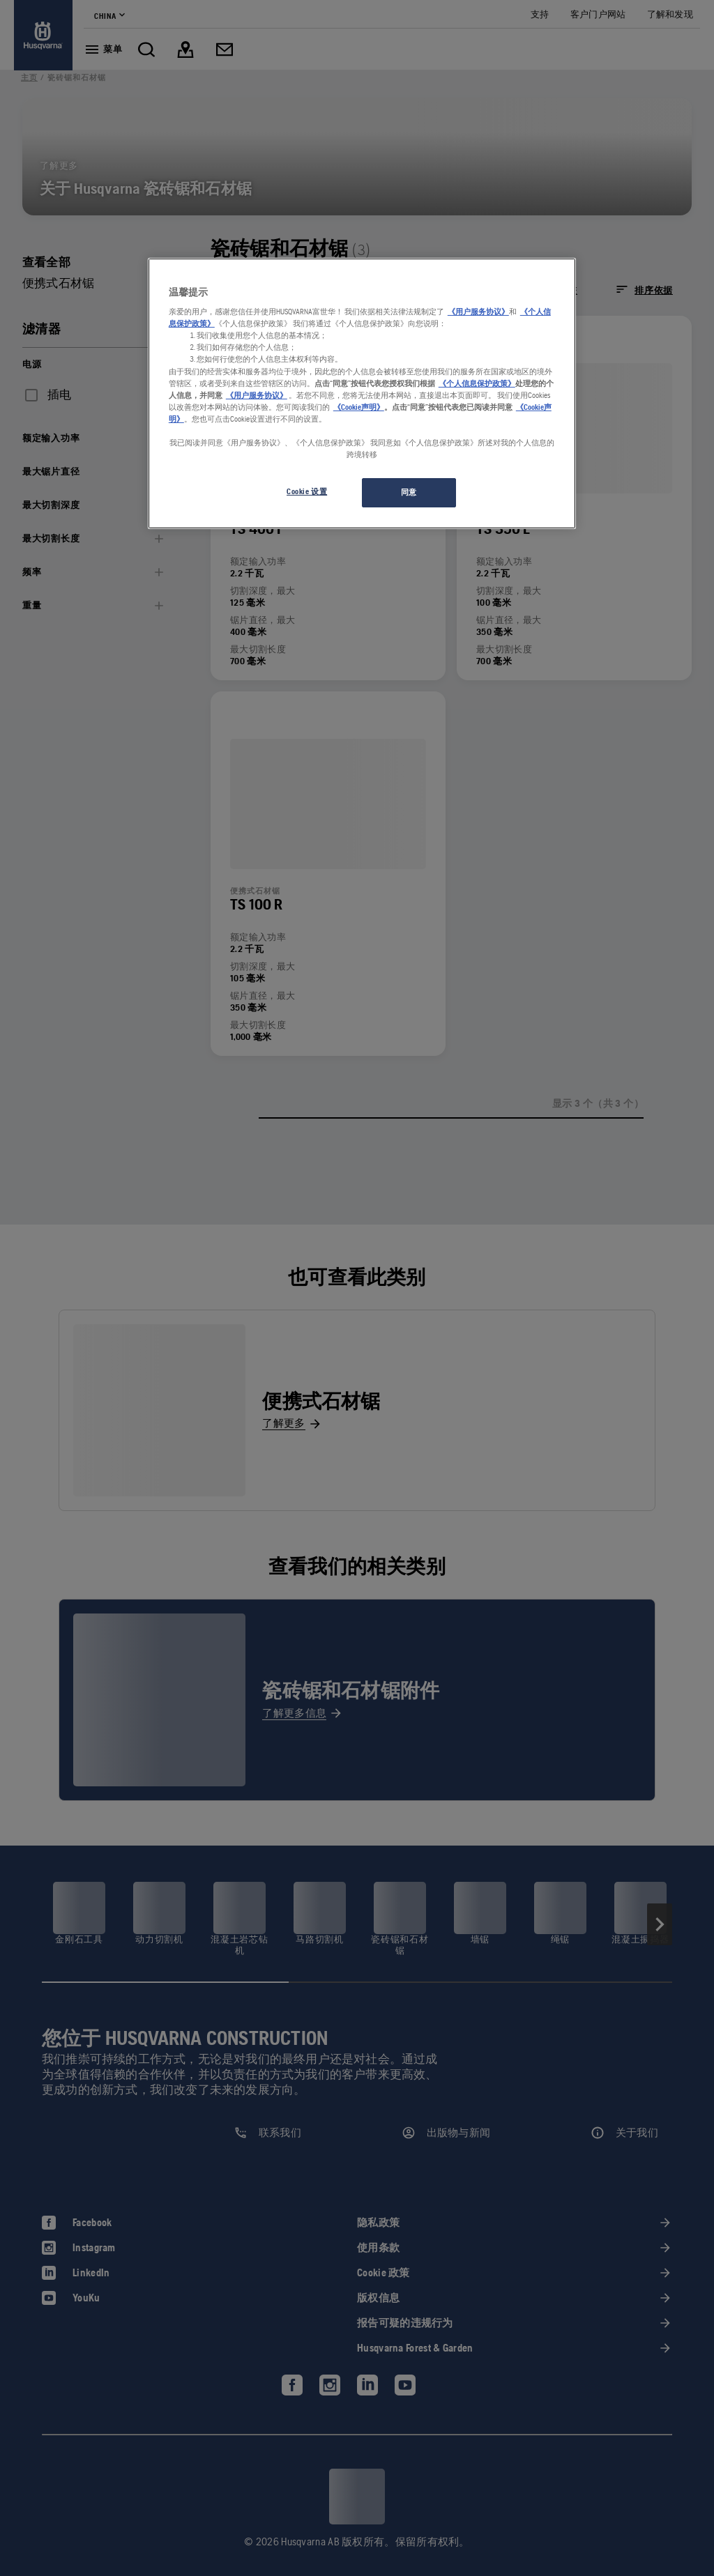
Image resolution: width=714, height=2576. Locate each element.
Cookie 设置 (307, 491)
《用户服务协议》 (478, 311)
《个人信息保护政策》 (477, 383)
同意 (409, 492)
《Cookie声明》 (358, 407)
